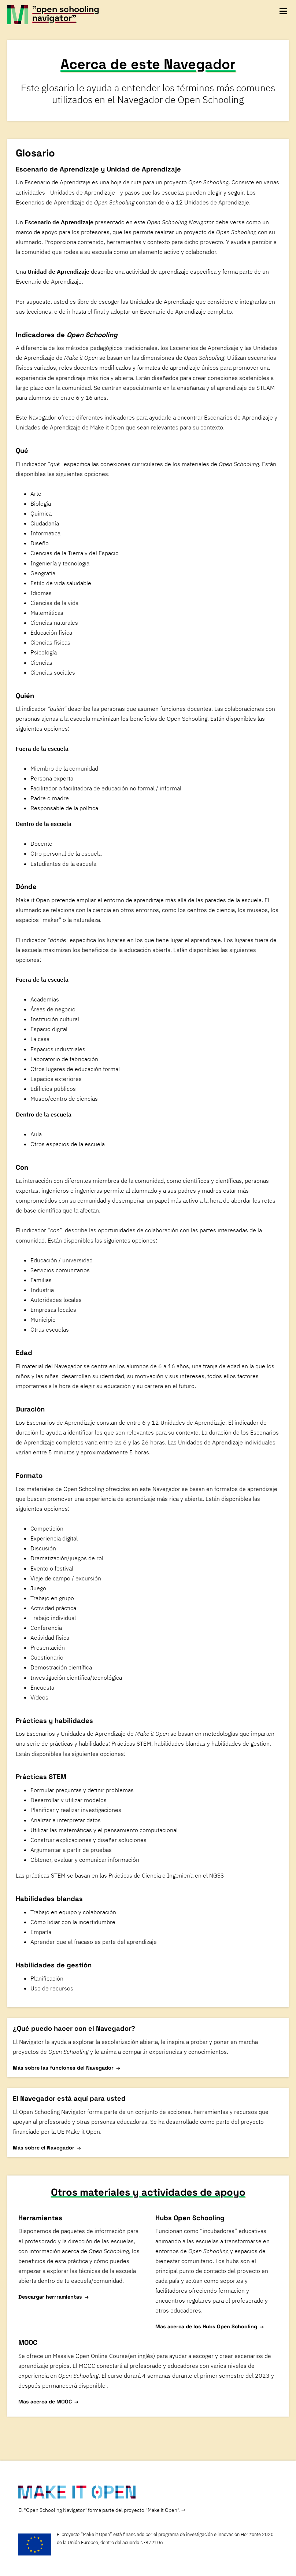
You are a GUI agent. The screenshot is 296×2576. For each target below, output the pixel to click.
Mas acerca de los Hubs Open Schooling (206, 2326)
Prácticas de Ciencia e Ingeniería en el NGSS (166, 1875)
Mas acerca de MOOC (45, 2401)
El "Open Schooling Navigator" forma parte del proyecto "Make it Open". (99, 2508)
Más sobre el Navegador (43, 2147)
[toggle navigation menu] (283, 11)
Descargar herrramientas (50, 2296)
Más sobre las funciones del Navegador (63, 2067)
